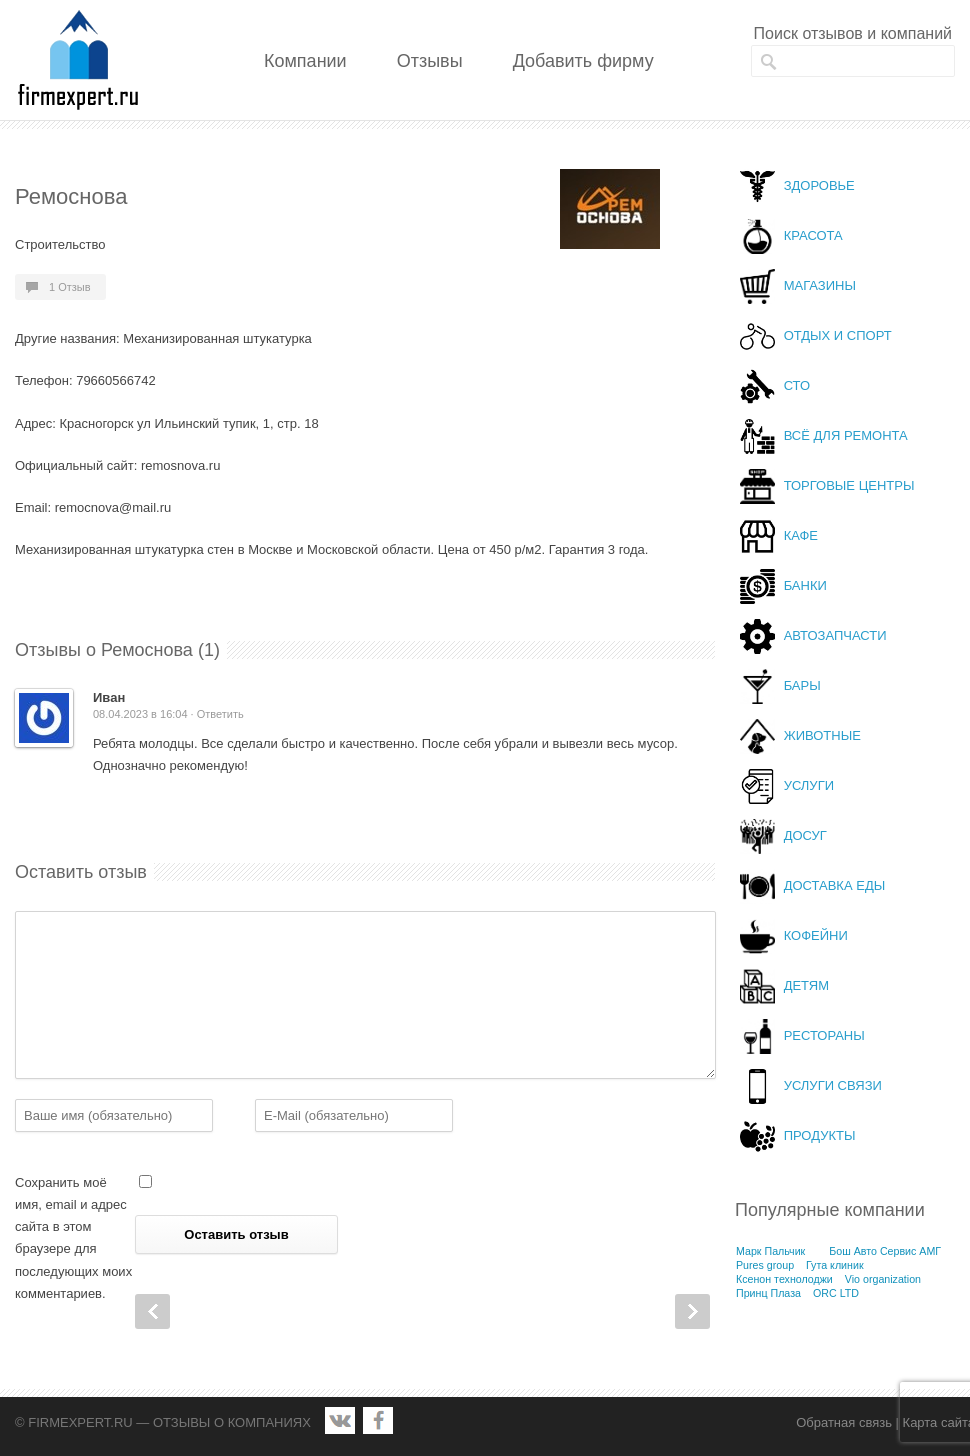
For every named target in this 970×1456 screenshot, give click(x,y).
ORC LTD (836, 1293)
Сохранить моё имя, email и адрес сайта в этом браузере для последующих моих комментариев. (73, 1237)
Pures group (765, 1265)
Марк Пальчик (770, 1251)
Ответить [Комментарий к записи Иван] (220, 714)
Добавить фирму (583, 61)
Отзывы (430, 61)
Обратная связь (844, 1422)
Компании (305, 61)
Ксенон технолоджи (784, 1279)
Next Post (692, 1311)
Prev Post (152, 1311)
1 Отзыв (70, 287)
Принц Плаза (768, 1293)
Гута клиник (835, 1265)
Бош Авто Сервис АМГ (885, 1251)
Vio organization (883, 1279)
